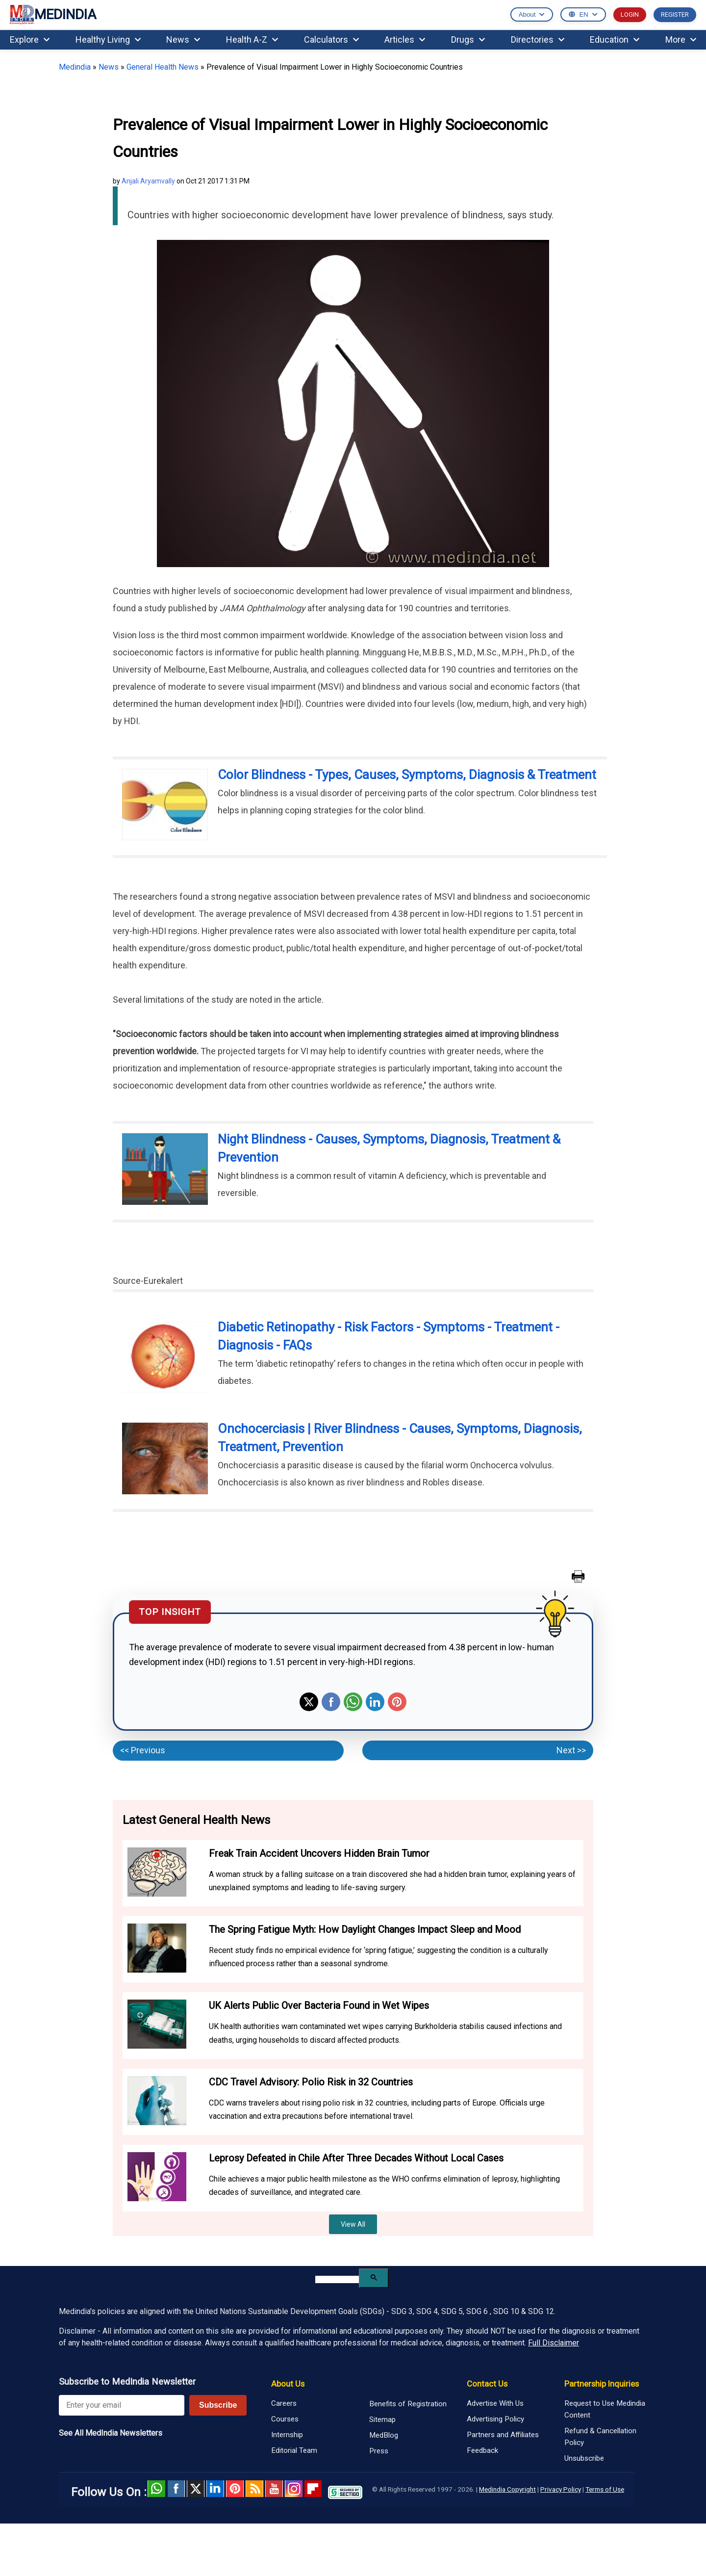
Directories (537, 39)
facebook (176, 2489)
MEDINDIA (53, 15)
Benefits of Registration (408, 2403)
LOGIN (630, 14)
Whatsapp (353, 1701)
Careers (284, 2403)
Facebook (331, 1701)
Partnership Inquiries (601, 2384)
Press (378, 2450)
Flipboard (313, 2489)
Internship (287, 2434)
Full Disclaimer (553, 2342)
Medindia (75, 67)
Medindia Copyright (507, 2489)
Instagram (294, 2489)
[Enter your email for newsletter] (121, 2405)
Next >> (571, 1750)
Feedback (482, 2450)
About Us (287, 2384)
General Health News (162, 67)
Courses (285, 2419)
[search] (337, 2279)
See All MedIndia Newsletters (110, 2433)
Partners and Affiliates (503, 2434)
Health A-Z (252, 39)
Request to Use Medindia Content (604, 2409)
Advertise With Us (495, 2403)
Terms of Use (604, 2489)
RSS (254, 2489)
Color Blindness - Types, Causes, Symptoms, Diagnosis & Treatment (407, 774)
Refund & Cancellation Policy (600, 2436)
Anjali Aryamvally (148, 181)
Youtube (274, 2489)
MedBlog (383, 2435)
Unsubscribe (584, 2458)
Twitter (309, 1701)
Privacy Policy (560, 2489)
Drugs (468, 39)
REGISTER (675, 14)
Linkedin (375, 1701)
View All (353, 2224)
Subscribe (218, 2405)
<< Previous (142, 1750)
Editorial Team (294, 2450)
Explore (30, 39)
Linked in (215, 2489)
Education (614, 39)
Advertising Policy (495, 2419)
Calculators (331, 39)
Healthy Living (108, 39)
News (183, 39)
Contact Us (487, 2384)
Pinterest (397, 1701)
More (680, 39)
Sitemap (382, 2419)
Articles (404, 39)
